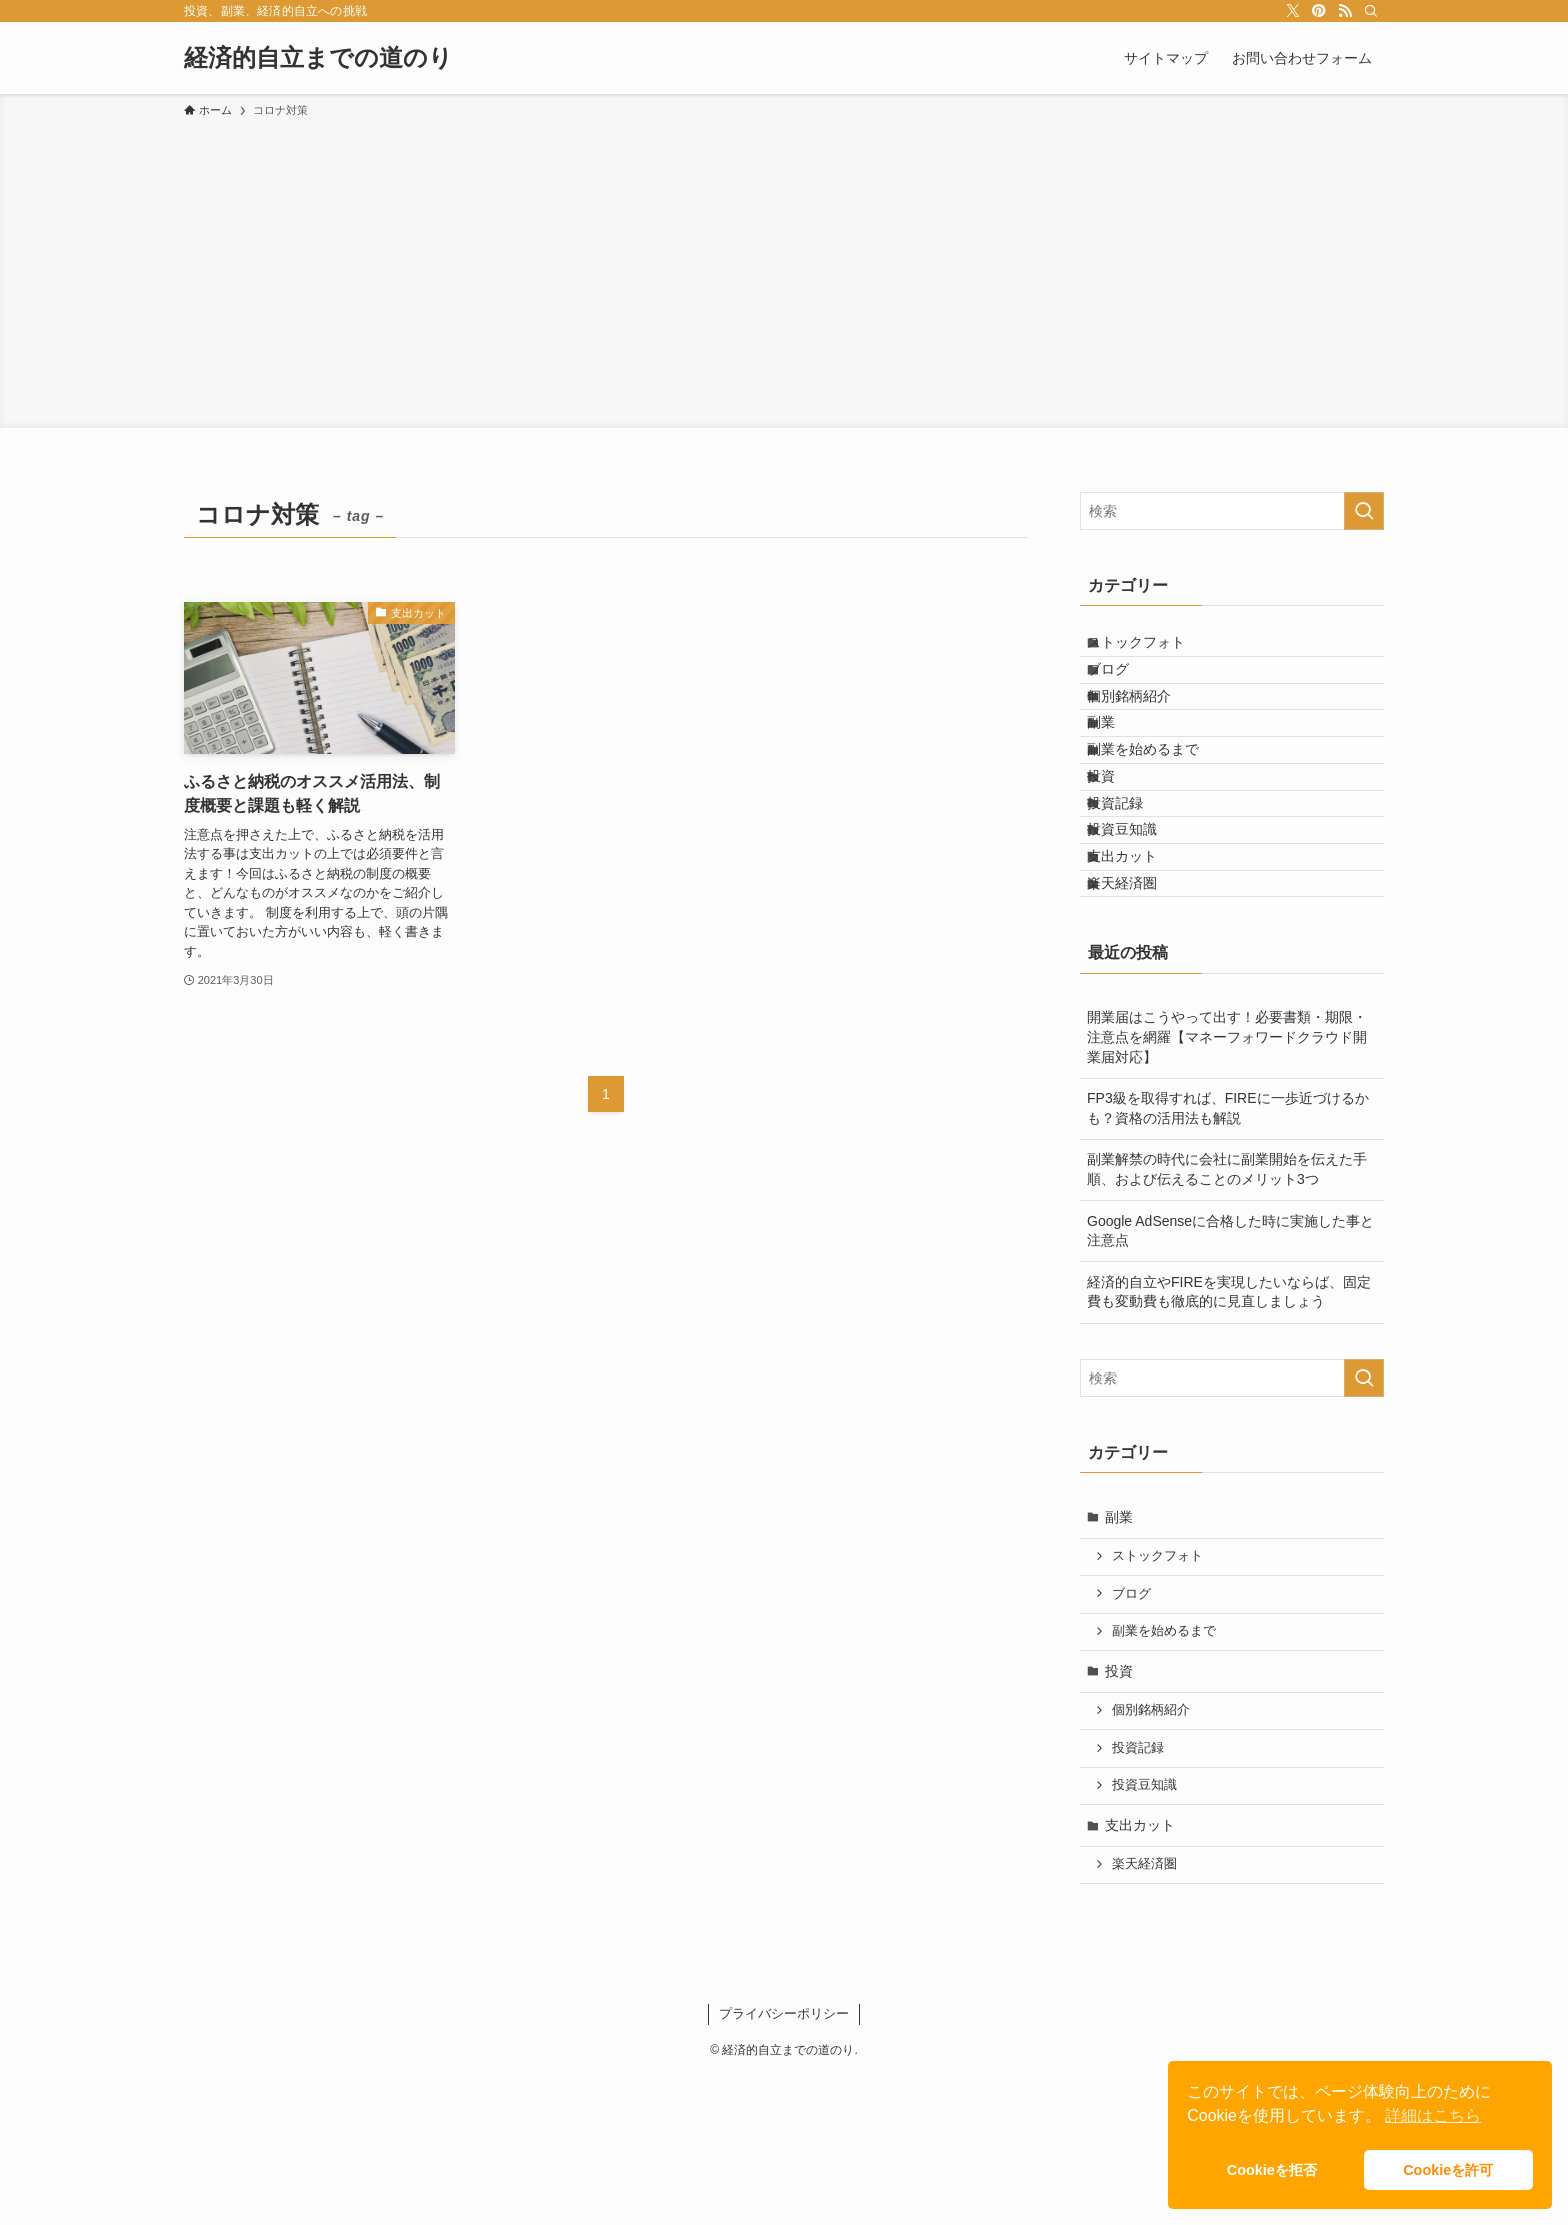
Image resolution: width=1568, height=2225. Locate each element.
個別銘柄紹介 (1147, 733)
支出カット (1140, 982)
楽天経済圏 (1140, 1024)
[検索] (1371, 11)
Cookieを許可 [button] (1448, 2170)
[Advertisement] (784, 270)
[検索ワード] (1232, 511)
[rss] (1345, 11)
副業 (1119, 774)
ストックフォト (1154, 650)
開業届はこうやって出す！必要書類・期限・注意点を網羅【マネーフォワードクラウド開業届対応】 (1227, 1185)
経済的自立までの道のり (318, 58)
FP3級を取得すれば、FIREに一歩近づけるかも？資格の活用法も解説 (1228, 1257)
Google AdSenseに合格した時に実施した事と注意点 (1230, 1379)
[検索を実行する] (1364, 511)
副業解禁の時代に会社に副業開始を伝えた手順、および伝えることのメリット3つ (1227, 1318)
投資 (1119, 858)
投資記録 (1133, 899)
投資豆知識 (1140, 941)
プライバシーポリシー (784, 2162)
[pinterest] (1319, 11)
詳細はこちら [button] (1433, 2115)
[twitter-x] (1293, 11)
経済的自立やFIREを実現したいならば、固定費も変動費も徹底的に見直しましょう (1229, 1441)
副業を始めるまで (1161, 816)
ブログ (1126, 691)
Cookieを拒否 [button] (1272, 2170)
